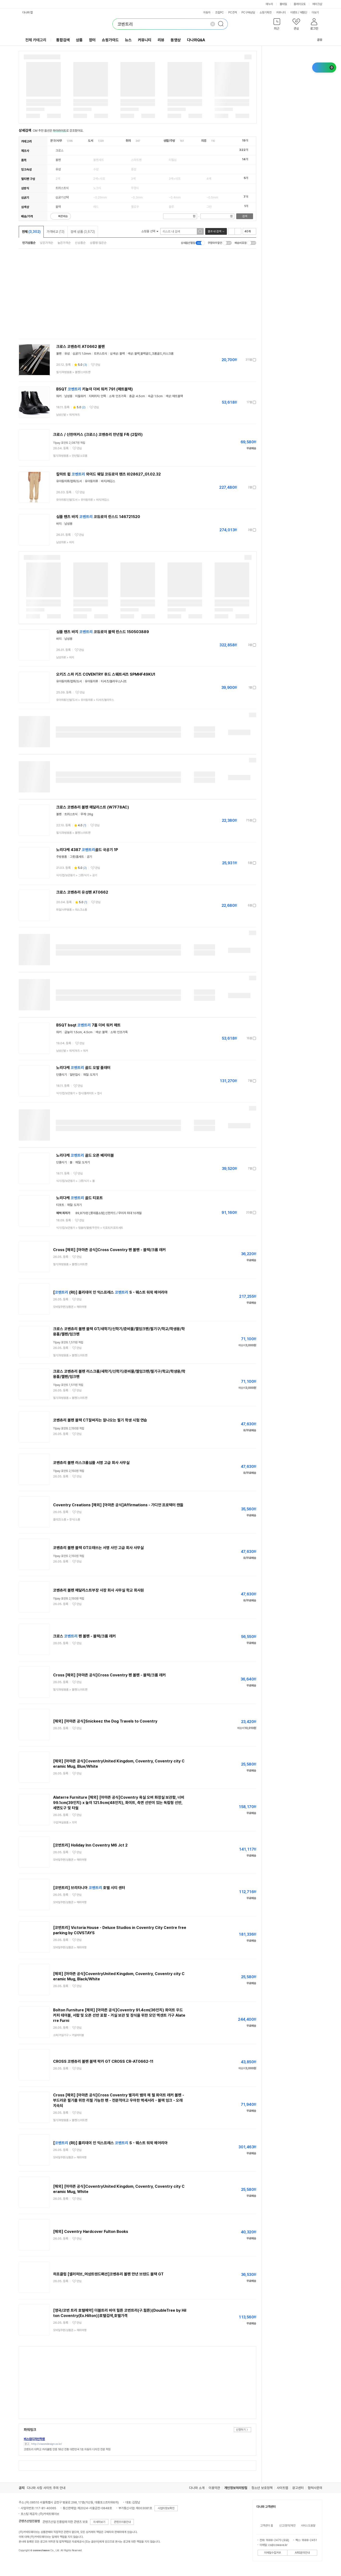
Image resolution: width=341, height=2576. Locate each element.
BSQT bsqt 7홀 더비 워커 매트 (88, 1025)
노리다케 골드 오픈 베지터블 (85, 1155)
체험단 (303, 12)
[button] (276, 25)
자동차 (207, 12)
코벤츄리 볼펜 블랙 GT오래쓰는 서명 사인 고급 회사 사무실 (98, 1547)
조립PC (219, 12)
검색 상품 (82, 232)
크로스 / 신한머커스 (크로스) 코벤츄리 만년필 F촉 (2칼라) (98, 434)
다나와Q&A (196, 40)
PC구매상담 (248, 12)
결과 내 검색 (214, 231)
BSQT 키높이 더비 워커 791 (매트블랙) (94, 389)
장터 (92, 40)
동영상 (176, 40)
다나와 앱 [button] (27, 12)
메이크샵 (317, 4)
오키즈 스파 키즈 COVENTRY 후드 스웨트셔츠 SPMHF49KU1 (105, 674)
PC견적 (232, 12)
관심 (97, 364)
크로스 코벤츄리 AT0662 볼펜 (80, 346)
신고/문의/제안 (287, 2525)
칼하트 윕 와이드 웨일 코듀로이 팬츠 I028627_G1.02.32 (108, 474)
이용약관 (214, 2488)
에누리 (269, 4)
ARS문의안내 (302, 2552)
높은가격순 (64, 243)
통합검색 (63, 40)
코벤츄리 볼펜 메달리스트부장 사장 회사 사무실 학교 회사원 (98, 1590)
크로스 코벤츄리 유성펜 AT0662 (82, 892)
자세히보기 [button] (99, 2522)
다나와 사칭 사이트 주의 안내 (46, 2488)
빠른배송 (63, 216)
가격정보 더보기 (239, 359)
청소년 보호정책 (262, 2488)
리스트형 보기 (231, 231)
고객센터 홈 (266, 2525)
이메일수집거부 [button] (272, 2552)
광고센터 (298, 2488)
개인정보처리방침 (235, 2488)
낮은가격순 (46, 243)
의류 (203, 140)
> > (82, 499)
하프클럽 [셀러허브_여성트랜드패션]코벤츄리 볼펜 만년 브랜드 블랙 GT (108, 2274)
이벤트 (294, 12)
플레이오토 (300, 4)
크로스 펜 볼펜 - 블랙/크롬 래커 (84, 1636)
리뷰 (161, 40)
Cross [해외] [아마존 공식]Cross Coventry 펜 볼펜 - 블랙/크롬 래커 (109, 1250)
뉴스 (128, 40)
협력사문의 (315, 2488)
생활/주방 (169, 140)
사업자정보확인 (166, 2508)
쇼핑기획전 (266, 12)
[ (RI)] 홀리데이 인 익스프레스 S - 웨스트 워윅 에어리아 (110, 1292)
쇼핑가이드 (110, 40)
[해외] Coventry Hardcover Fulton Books (90, 2231)
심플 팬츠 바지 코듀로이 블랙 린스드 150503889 (102, 632)
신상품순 (80, 243)
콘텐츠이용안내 (122, 2522)
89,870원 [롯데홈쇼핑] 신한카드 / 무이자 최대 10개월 (108, 1213)
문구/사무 (56, 140)
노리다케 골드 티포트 (79, 1198)
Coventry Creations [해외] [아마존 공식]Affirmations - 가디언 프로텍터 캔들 (118, 1505)
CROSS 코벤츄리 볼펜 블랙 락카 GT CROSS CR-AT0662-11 (103, 2061)
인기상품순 (29, 243)
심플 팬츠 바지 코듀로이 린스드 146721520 (98, 516)
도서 (90, 140)
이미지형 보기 (238, 231)
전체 (31, 232)
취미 (128, 140)
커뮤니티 (281, 12)
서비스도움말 (308, 2525)
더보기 (317, 12)
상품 (79, 40)
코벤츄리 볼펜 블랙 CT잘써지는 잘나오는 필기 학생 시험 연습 (100, 1420)
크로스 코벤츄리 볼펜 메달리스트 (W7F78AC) (92, 807)
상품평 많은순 (98, 243)
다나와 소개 (197, 2488)
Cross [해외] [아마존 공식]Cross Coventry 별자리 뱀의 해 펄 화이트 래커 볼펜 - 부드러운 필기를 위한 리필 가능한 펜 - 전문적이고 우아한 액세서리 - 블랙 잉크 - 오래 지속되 (118, 2100)
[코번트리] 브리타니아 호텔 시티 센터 (89, 1887)
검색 (244, 216)
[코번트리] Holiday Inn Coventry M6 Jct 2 (90, 1845)
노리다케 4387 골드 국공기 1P (87, 849)
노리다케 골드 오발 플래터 (83, 1067)
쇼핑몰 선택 (149, 231)
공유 (316, 40)
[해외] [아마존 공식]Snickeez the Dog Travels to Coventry (105, 1721)
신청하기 (241, 2429)
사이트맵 (282, 2488)
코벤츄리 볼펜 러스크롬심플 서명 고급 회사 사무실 (91, 1462)
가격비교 (55, 232)
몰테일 (283, 4)
